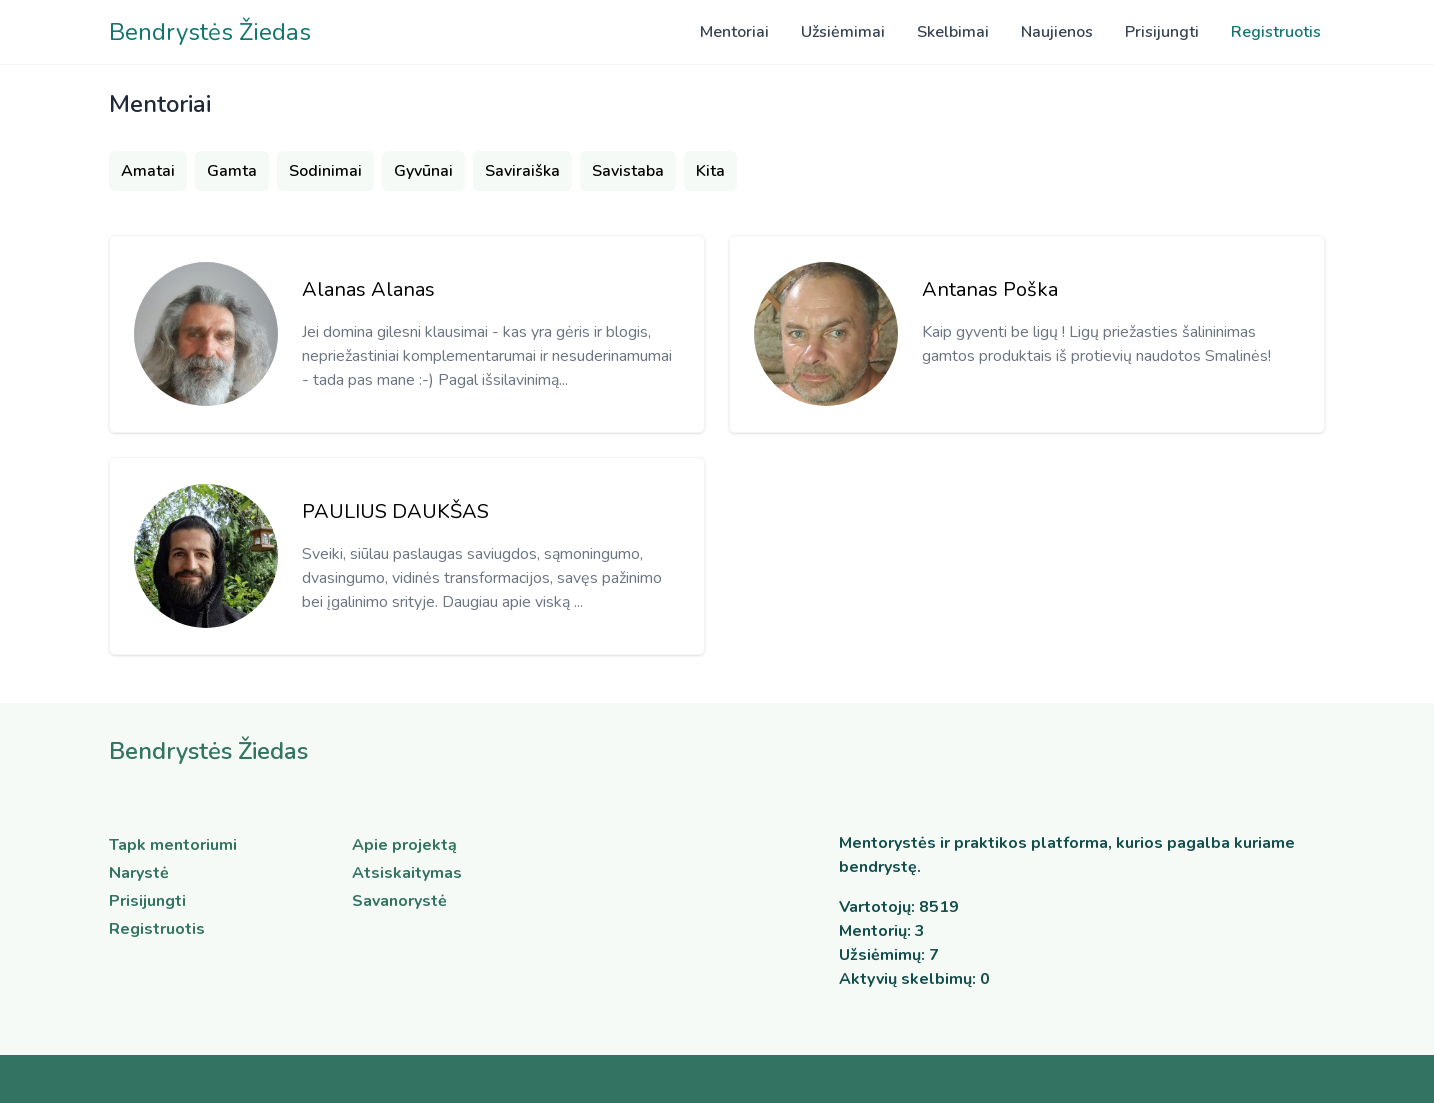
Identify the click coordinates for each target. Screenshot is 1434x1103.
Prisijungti (1162, 32)
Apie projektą (404, 845)
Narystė (139, 873)
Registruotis (1276, 32)
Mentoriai (734, 32)
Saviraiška (522, 171)
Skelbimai (953, 32)
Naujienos (1057, 32)
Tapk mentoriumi (173, 845)
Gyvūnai (423, 171)
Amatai (148, 171)
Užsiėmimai (843, 32)
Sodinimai (325, 171)
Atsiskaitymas (407, 873)
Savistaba (628, 171)
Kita (710, 171)
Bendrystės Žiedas (210, 32)
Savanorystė (399, 901)
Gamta (232, 171)
